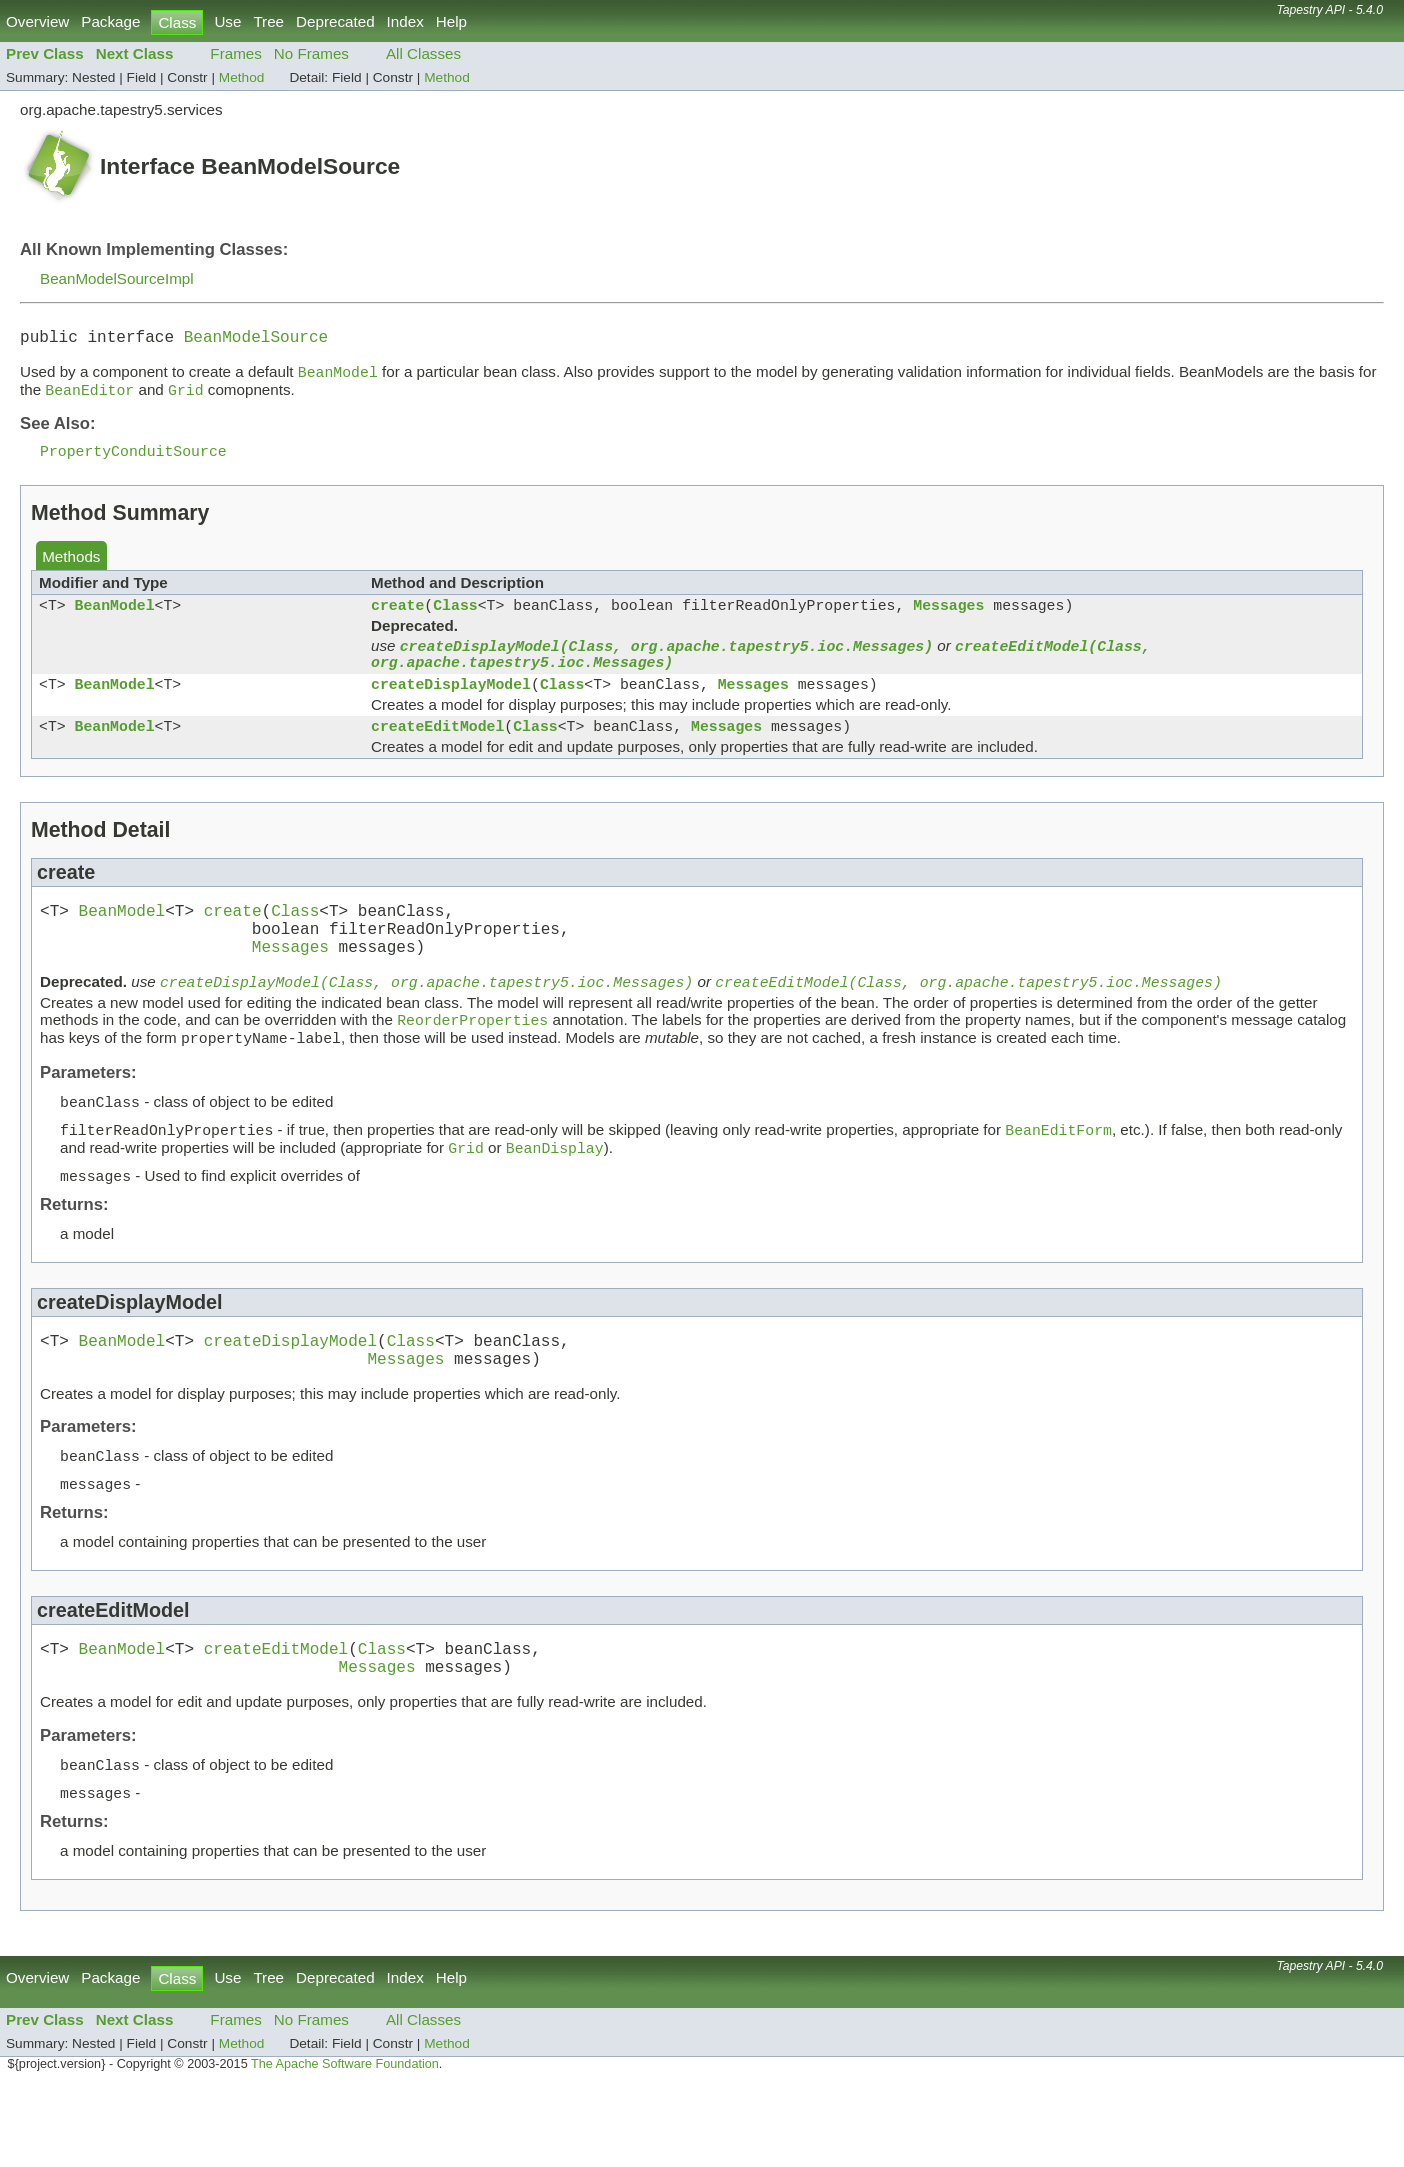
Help (451, 21)
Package (110, 21)
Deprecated (335, 21)
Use (227, 21)
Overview (37, 21)
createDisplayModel (451, 709)
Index (405, 21)
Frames (235, 53)
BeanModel (115, 620)
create (397, 620)
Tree (268, 21)
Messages (948, 620)
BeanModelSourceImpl (117, 278)
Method (242, 77)
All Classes (423, 53)
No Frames (311, 53)
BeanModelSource (256, 340)
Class (455, 620)
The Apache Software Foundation (345, 2144)
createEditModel (437, 755)
